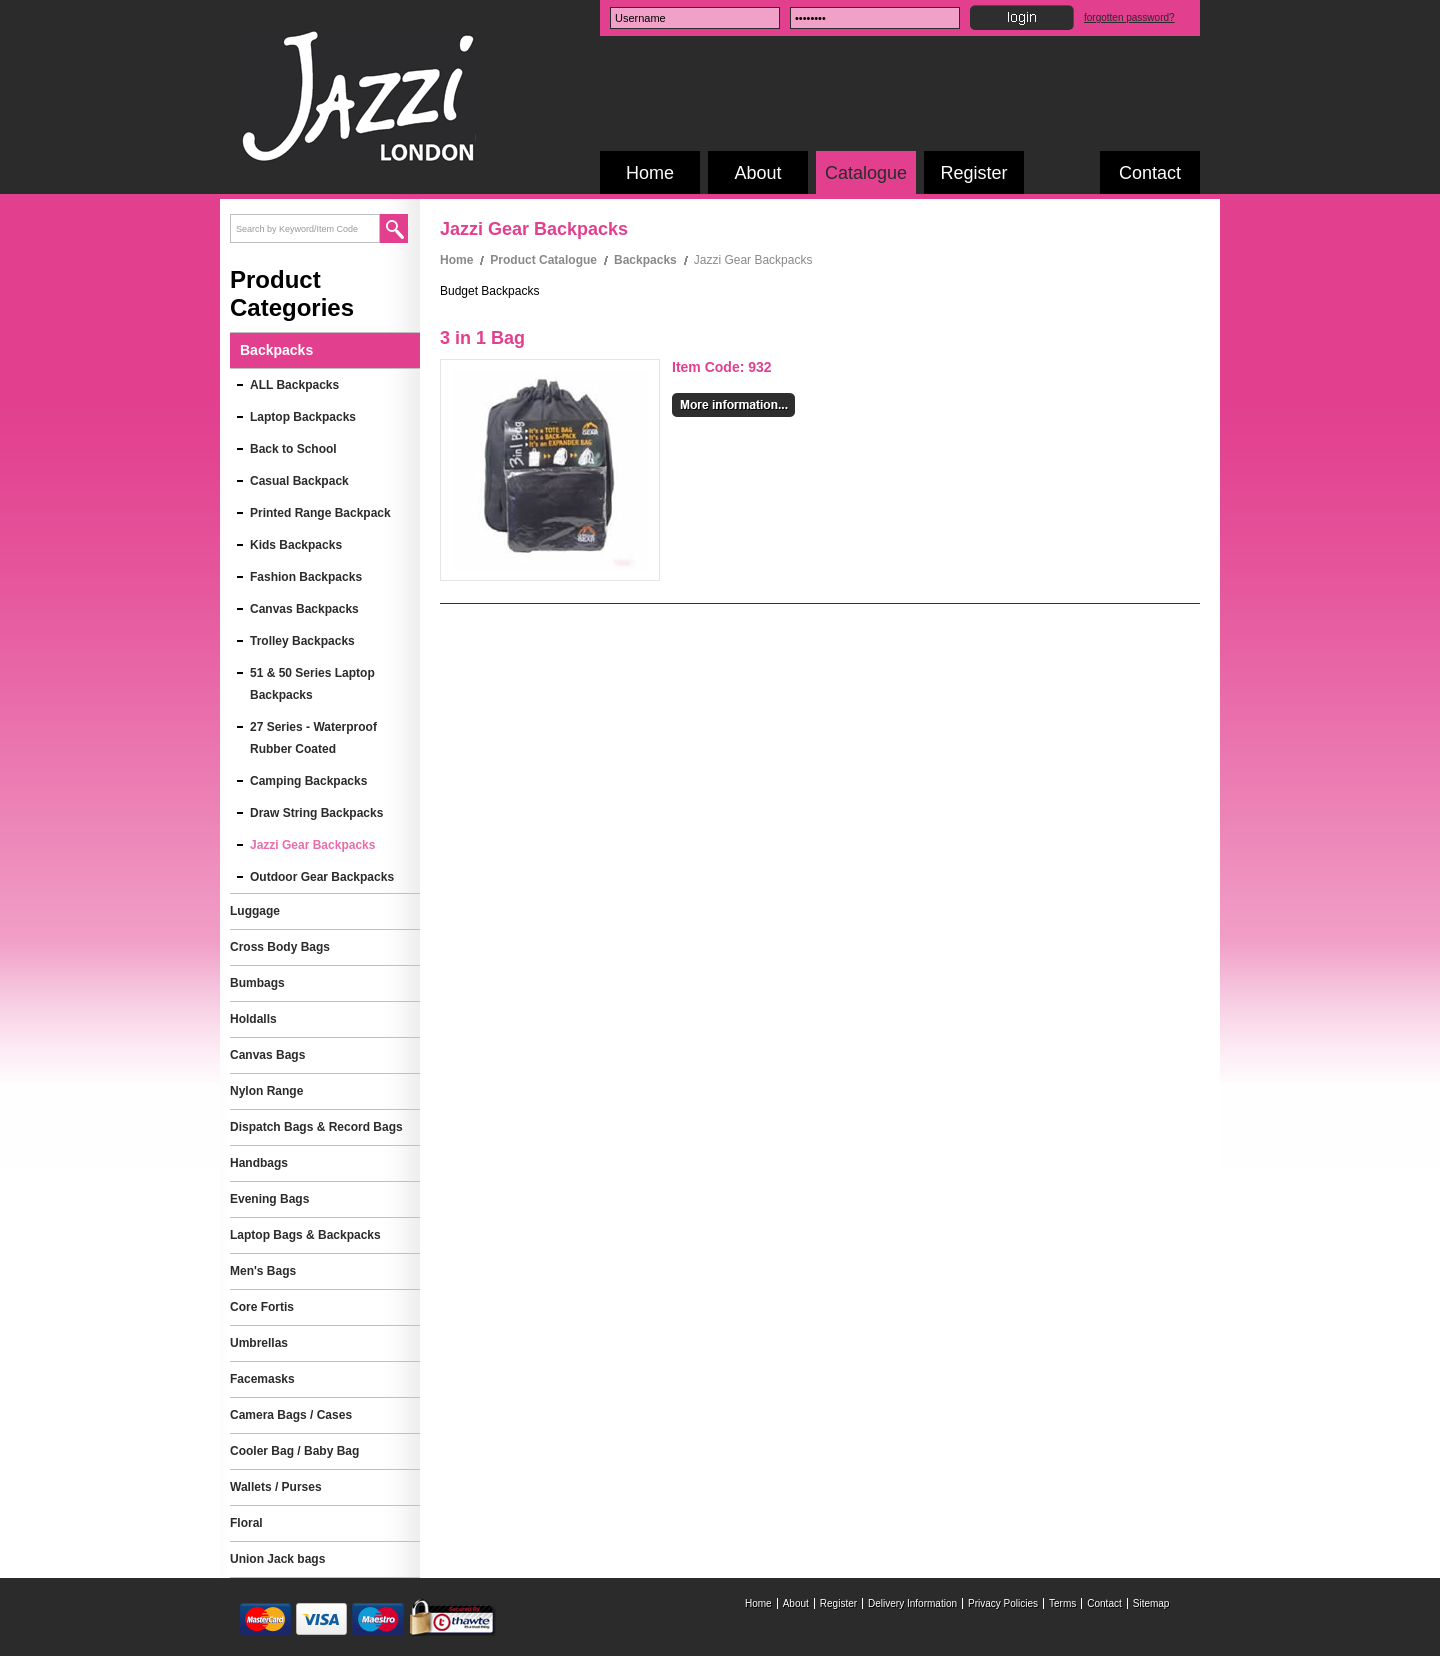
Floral (246, 1523)
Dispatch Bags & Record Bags (316, 1127)
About (757, 173)
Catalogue (866, 173)
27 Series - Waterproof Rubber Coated (313, 738)
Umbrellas (259, 1343)
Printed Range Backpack (320, 513)
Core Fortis (262, 1307)
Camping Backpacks (308, 781)
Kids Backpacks (296, 545)
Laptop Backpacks (303, 417)
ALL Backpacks (294, 385)
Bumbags (257, 983)
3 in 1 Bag (482, 338)
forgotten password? (1129, 17)
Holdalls (253, 1019)
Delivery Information (912, 1603)
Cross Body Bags (280, 947)
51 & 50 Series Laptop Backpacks (312, 684)
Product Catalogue (543, 260)
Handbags (259, 1163)
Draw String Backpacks (316, 813)
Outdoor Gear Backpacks (322, 877)
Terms (1062, 1603)
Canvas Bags (267, 1055)
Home (650, 173)
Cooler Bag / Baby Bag (294, 1451)
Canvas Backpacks (304, 609)
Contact (1150, 173)
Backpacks (645, 260)
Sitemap (1151, 1603)
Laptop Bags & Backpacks (305, 1235)
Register (973, 173)
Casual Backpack (299, 481)
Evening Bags (269, 1199)
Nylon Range (266, 1091)
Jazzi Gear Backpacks (312, 845)
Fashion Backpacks (306, 577)
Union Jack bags (277, 1559)
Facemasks (262, 1379)
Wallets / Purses (276, 1487)
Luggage (255, 911)
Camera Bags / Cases (291, 1415)
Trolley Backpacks (302, 641)
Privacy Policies (1003, 1603)
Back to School (293, 449)
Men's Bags (263, 1271)
